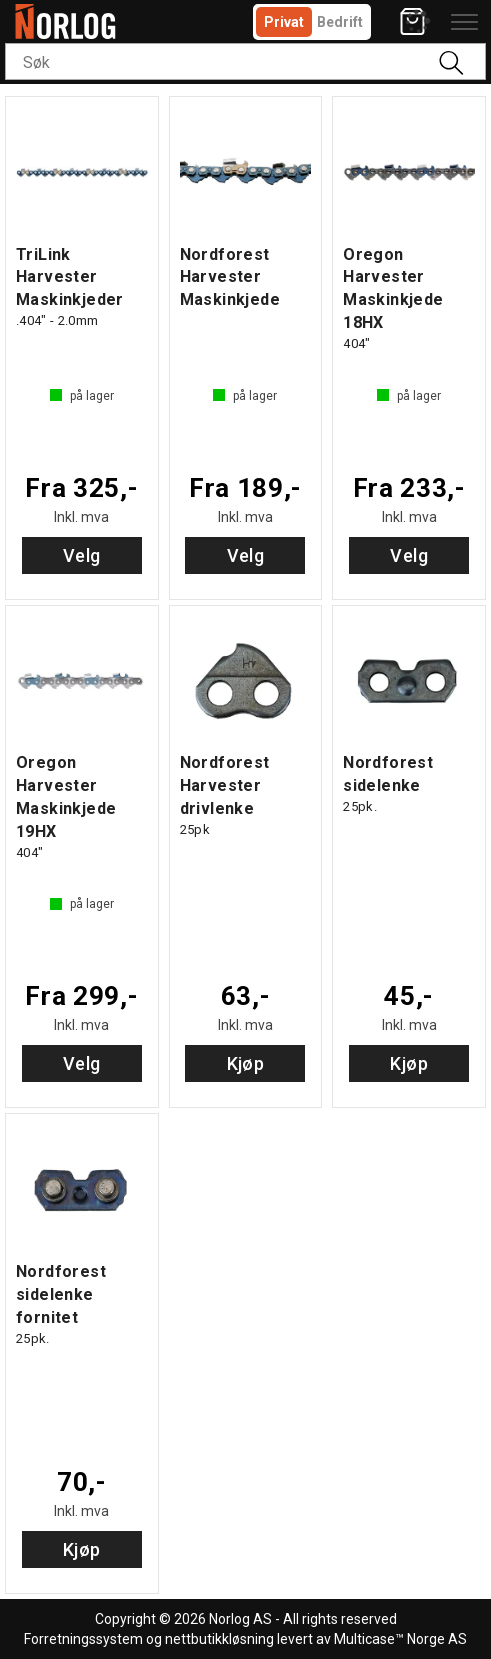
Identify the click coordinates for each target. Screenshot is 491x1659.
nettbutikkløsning (219, 1639)
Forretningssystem (83, 1639)
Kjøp (246, 1063)
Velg (82, 555)
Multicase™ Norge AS (400, 1639)
